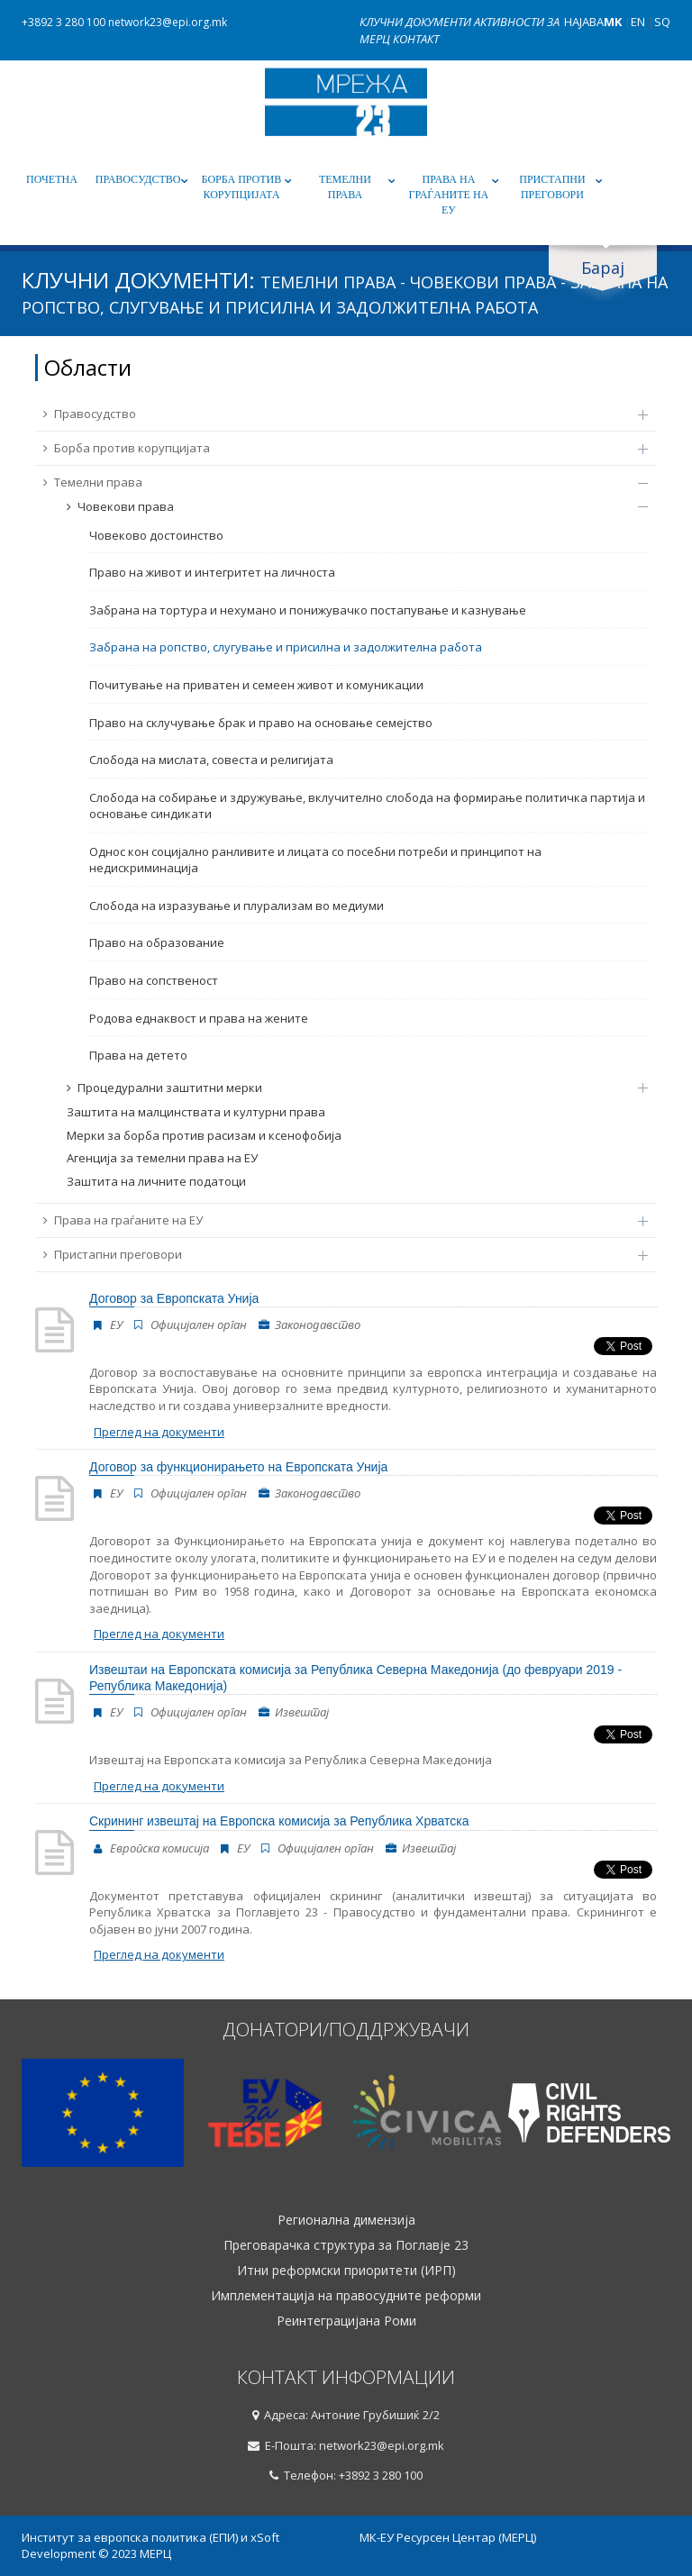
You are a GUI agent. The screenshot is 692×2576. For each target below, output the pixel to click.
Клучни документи (417, 22)
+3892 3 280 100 (63, 22)
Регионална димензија (346, 2220)
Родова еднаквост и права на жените (198, 1018)
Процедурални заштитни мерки (348, 1087)
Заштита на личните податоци (156, 1181)
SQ (662, 22)
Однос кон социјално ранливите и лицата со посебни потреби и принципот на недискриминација (315, 860)
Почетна (51, 179)
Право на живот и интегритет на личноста (212, 572)
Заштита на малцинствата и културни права (196, 1112)
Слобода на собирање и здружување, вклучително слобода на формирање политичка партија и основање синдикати (367, 806)
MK (613, 22)
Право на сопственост (153, 980)
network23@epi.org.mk (167, 22)
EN (638, 22)
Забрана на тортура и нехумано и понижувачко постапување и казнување (307, 610)
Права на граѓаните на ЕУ (449, 194)
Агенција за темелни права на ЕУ (162, 1158)
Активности (510, 22)
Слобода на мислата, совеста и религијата (211, 759)
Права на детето (138, 1055)
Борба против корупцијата (242, 187)
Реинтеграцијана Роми (346, 2321)
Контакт (416, 39)
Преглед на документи (159, 1432)
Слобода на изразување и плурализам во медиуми (236, 905)
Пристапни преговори (552, 187)
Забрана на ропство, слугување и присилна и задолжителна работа (285, 647)
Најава (584, 22)
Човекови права (348, 506)
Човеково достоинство (156, 535)
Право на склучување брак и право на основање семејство (260, 723)
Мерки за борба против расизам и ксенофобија (204, 1135)
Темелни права (345, 187)
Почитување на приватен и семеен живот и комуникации (256, 685)
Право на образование (156, 942)
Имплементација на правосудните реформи (346, 2296)
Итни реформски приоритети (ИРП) (346, 2270)
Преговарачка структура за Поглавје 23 (346, 2245)
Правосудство (138, 179)
